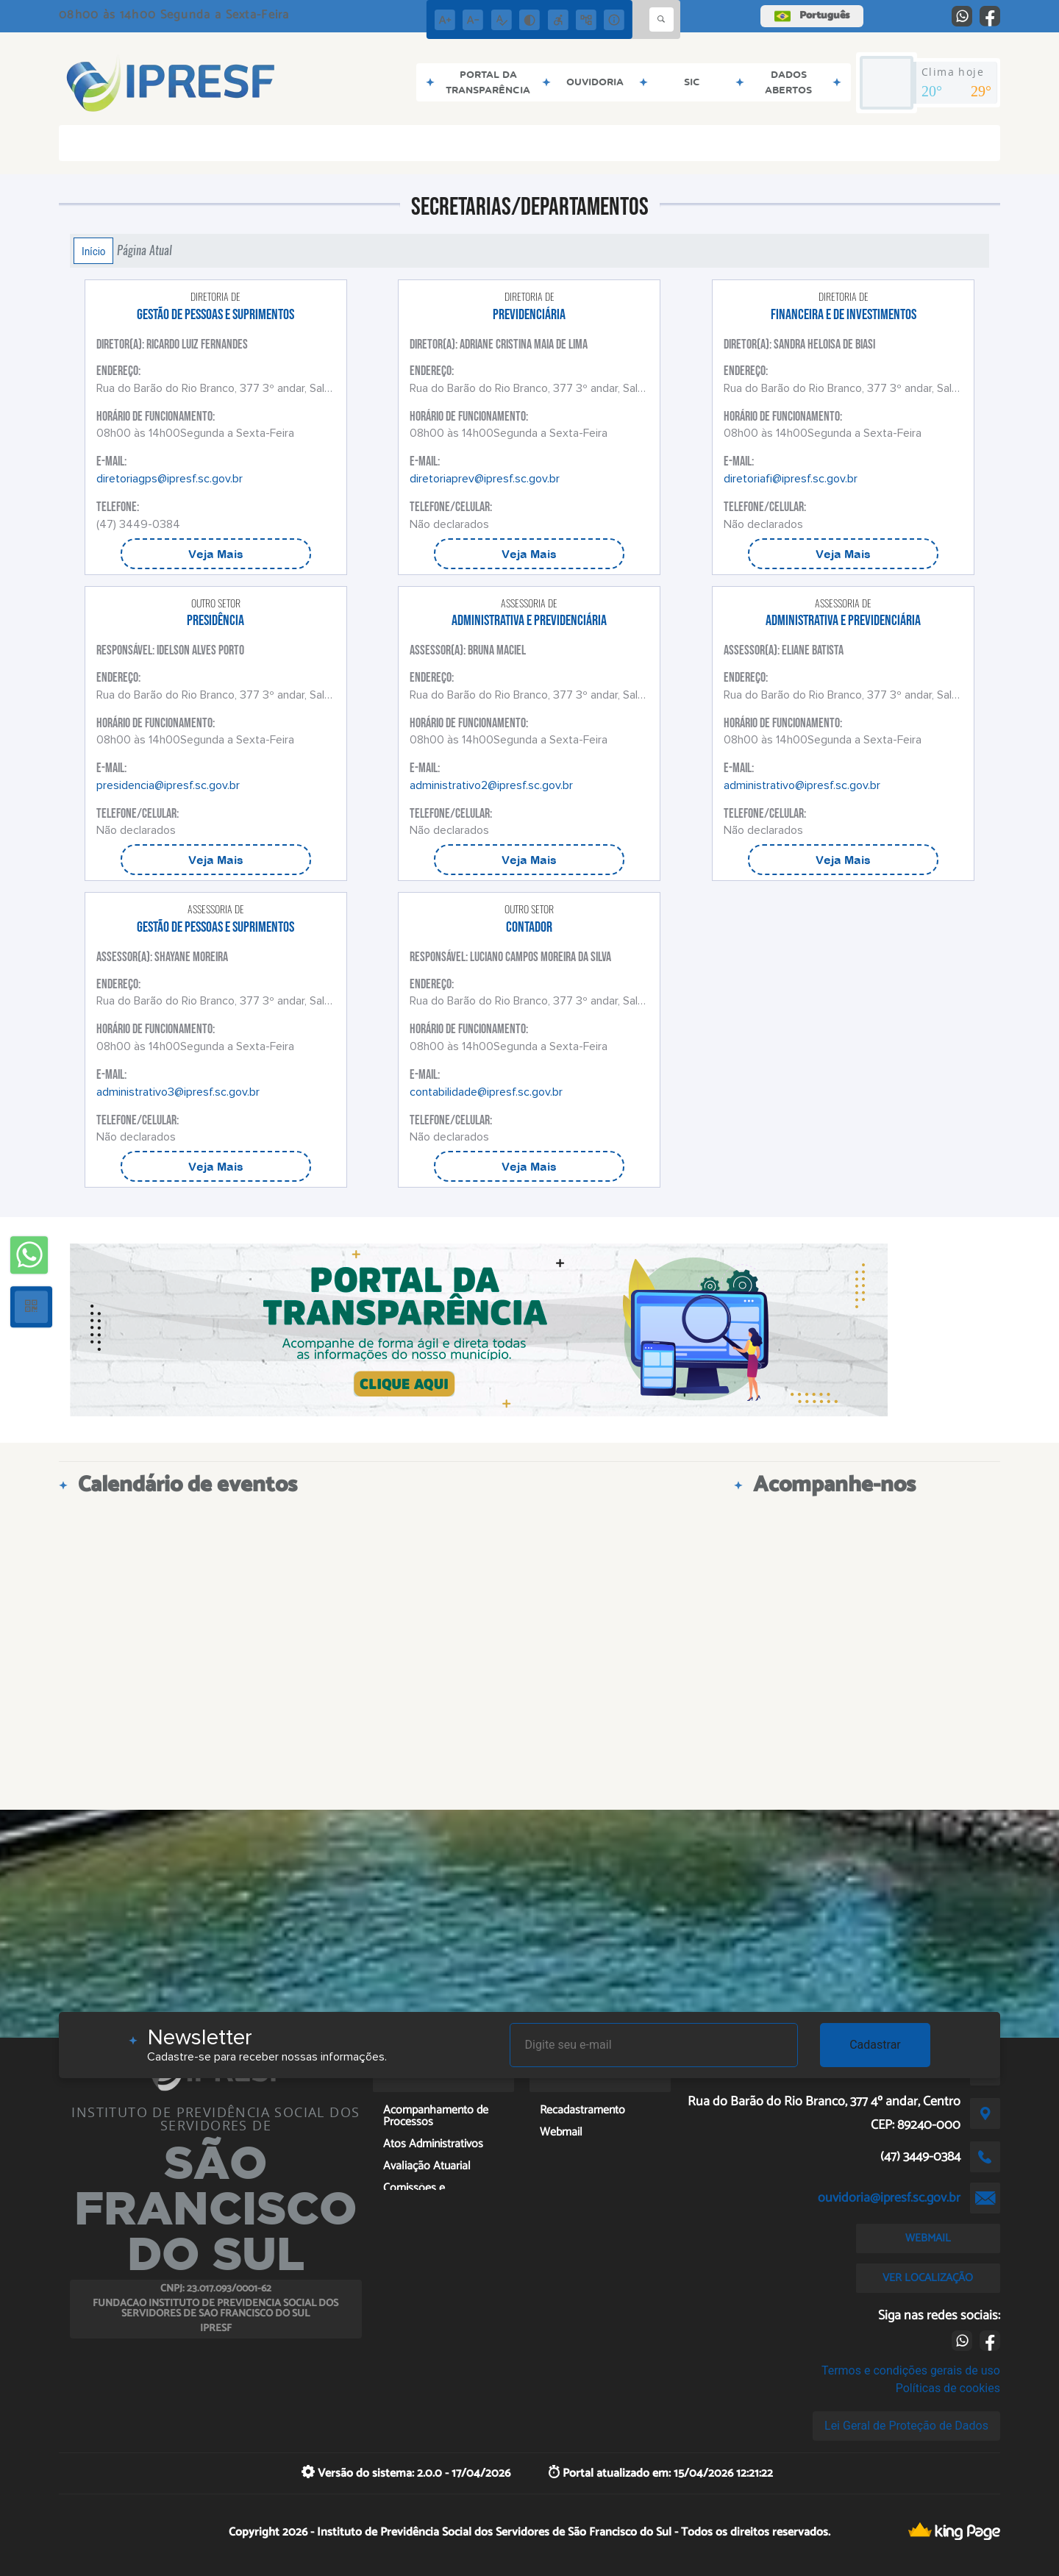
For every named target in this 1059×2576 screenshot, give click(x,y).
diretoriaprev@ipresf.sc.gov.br (485, 479)
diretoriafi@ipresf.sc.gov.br (790, 479)
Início (93, 250)
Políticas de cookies (948, 2388)
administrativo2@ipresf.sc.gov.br (491, 785)
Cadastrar (875, 2045)
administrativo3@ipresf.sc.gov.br (178, 1092)
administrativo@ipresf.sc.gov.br (802, 785)
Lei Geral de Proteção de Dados (906, 2426)
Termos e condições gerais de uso (910, 2370)
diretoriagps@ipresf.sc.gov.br (169, 479)
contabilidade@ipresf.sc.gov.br (486, 1092)
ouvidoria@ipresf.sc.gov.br (889, 2198)
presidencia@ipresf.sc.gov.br (168, 785)
